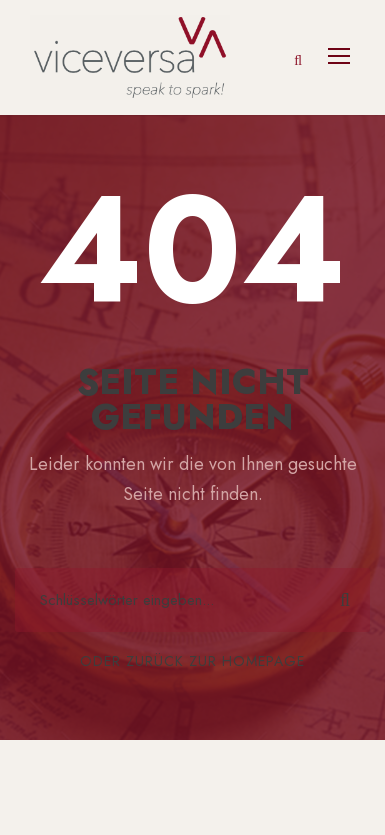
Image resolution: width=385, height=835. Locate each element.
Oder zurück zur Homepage (192, 661)
